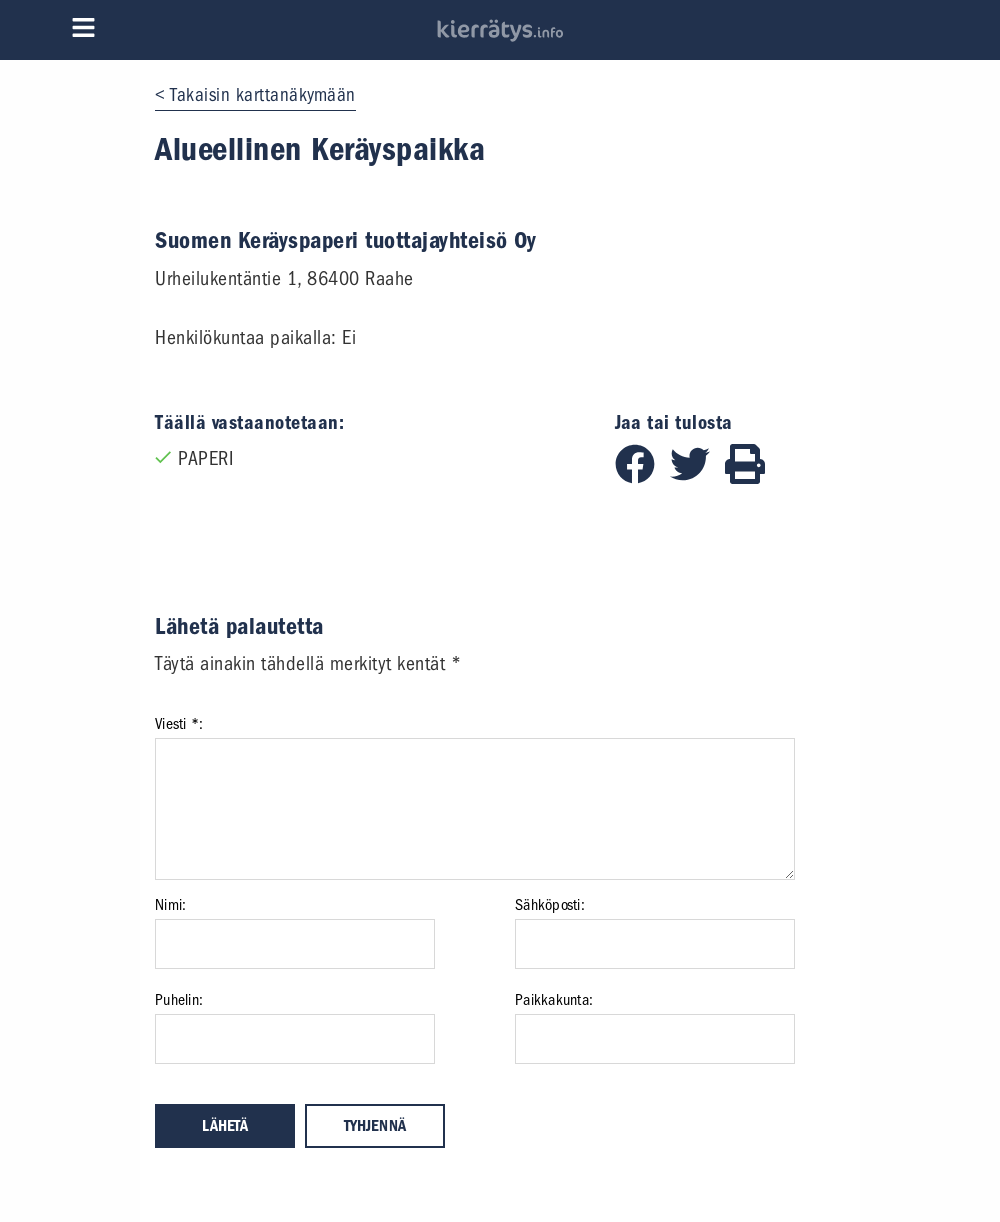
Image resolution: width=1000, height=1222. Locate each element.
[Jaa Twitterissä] (697, 477)
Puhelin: (179, 1000)
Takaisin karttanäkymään (263, 95)
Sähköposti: (550, 905)
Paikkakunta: (554, 1000)
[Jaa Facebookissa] (642, 477)
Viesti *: (179, 724)
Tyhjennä (375, 1126)
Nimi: (170, 905)
